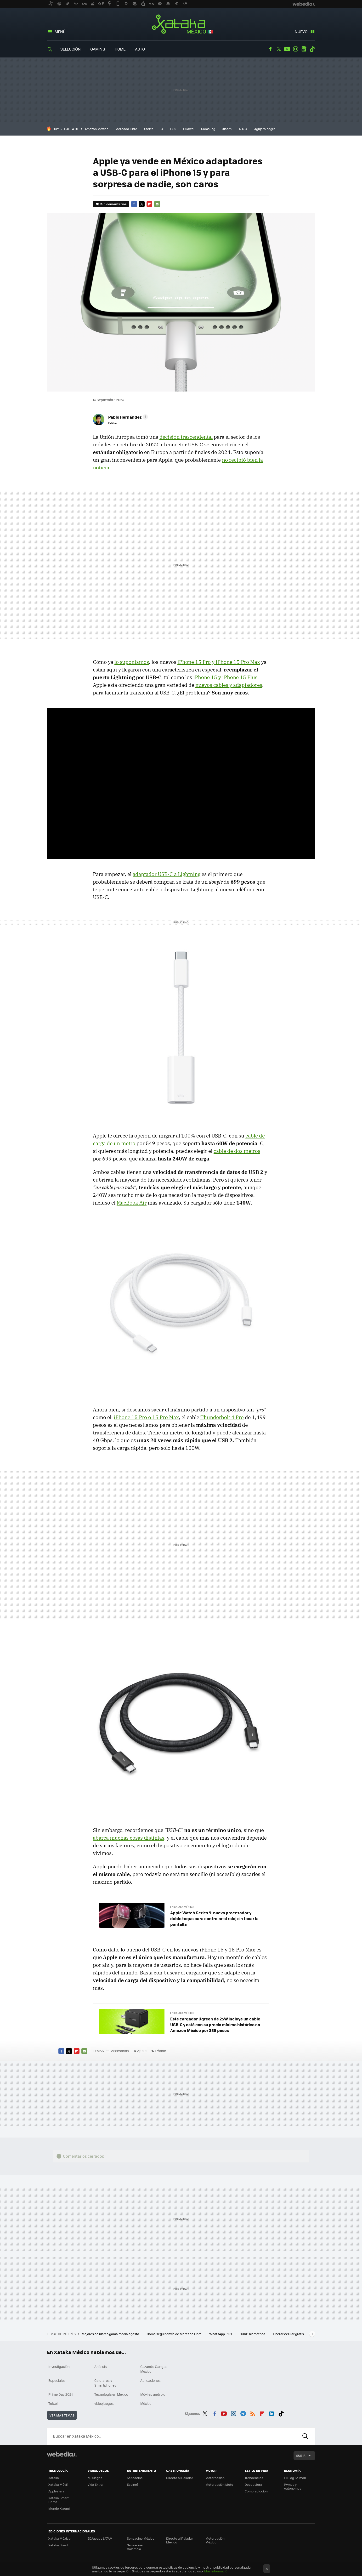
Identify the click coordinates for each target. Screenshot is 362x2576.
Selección (70, 49)
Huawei (188, 128)
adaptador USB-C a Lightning (166, 874)
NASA (243, 128)
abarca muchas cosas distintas (128, 1837)
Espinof (132, 2484)
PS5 (173, 128)
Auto (140, 49)
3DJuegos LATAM (100, 2538)
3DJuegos (95, 2477)
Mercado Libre (126, 128)
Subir (300, 2455)
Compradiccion (256, 2491)
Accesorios (120, 2050)
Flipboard (149, 204)
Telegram (243, 2413)
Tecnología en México (111, 2394)
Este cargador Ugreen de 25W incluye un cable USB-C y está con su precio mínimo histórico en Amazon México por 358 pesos (215, 2024)
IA (161, 128)
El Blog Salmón (295, 2477)
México (145, 2403)
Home (120, 49)
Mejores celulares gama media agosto (111, 2333)
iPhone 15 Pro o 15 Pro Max (146, 1417)
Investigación (59, 2366)
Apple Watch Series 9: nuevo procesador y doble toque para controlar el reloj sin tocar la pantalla (214, 1918)
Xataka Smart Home (58, 2500)
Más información (216, 2571)
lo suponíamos (131, 662)
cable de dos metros (237, 1151)
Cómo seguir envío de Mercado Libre (174, 2333)
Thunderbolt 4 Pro (222, 1417)
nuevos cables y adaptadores (228, 685)
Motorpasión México (215, 2540)
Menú (60, 31)
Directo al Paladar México (179, 2540)
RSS (252, 2413)
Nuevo (301, 31)
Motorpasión (215, 2477)
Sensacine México (140, 2538)
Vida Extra (95, 2484)
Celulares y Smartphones (105, 2383)
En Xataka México (182, 1907)
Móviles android (152, 2394)
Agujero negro (264, 128)
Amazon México (96, 128)
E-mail (157, 204)
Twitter (279, 49)
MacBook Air (132, 1202)
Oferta (148, 128)
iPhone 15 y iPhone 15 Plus (225, 677)
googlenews (304, 49)
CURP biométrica (253, 2333)
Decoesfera (253, 2484)
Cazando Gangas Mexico (153, 2369)
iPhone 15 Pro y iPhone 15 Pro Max (218, 662)
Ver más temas (62, 2415)
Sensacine (135, 2477)
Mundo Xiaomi (59, 2508)
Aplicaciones (150, 2380)
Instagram (295, 49)
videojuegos (104, 2403)
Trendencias (254, 2477)
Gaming (97, 49)
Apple (142, 2050)
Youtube (287, 49)
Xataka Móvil (58, 2484)
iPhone (160, 2050)
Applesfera (56, 2491)
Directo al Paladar (179, 2477)
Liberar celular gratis (288, 2333)
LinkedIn (271, 2413)
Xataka (53, 2477)
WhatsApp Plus (221, 2333)
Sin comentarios (113, 204)
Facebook (270, 49)
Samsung (208, 128)
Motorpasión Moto (219, 2484)
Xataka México (181, 24)
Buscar (305, 2436)
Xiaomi (227, 128)
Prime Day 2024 (60, 2394)
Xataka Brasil (58, 2545)
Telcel (53, 2403)
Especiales (57, 2380)
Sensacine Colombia (135, 2547)
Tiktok (312, 49)
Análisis (100, 2366)
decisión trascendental (186, 436)
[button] (127, 417)
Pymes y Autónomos (292, 2486)
